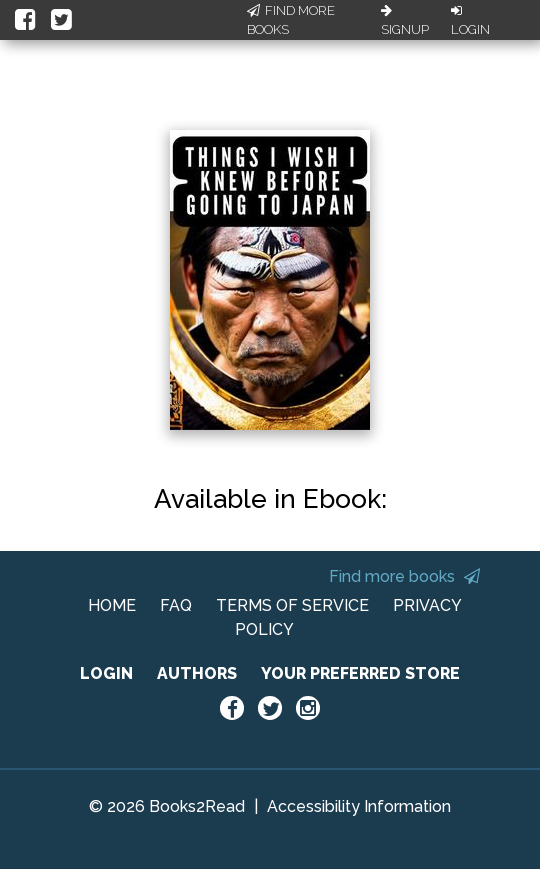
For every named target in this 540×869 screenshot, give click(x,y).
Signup (405, 21)
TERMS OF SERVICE (292, 605)
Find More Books (291, 20)
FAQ (176, 605)
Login (470, 21)
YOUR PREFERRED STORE (360, 673)
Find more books (404, 576)
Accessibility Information (359, 806)
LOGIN (106, 673)
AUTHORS (197, 673)
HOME (112, 605)
